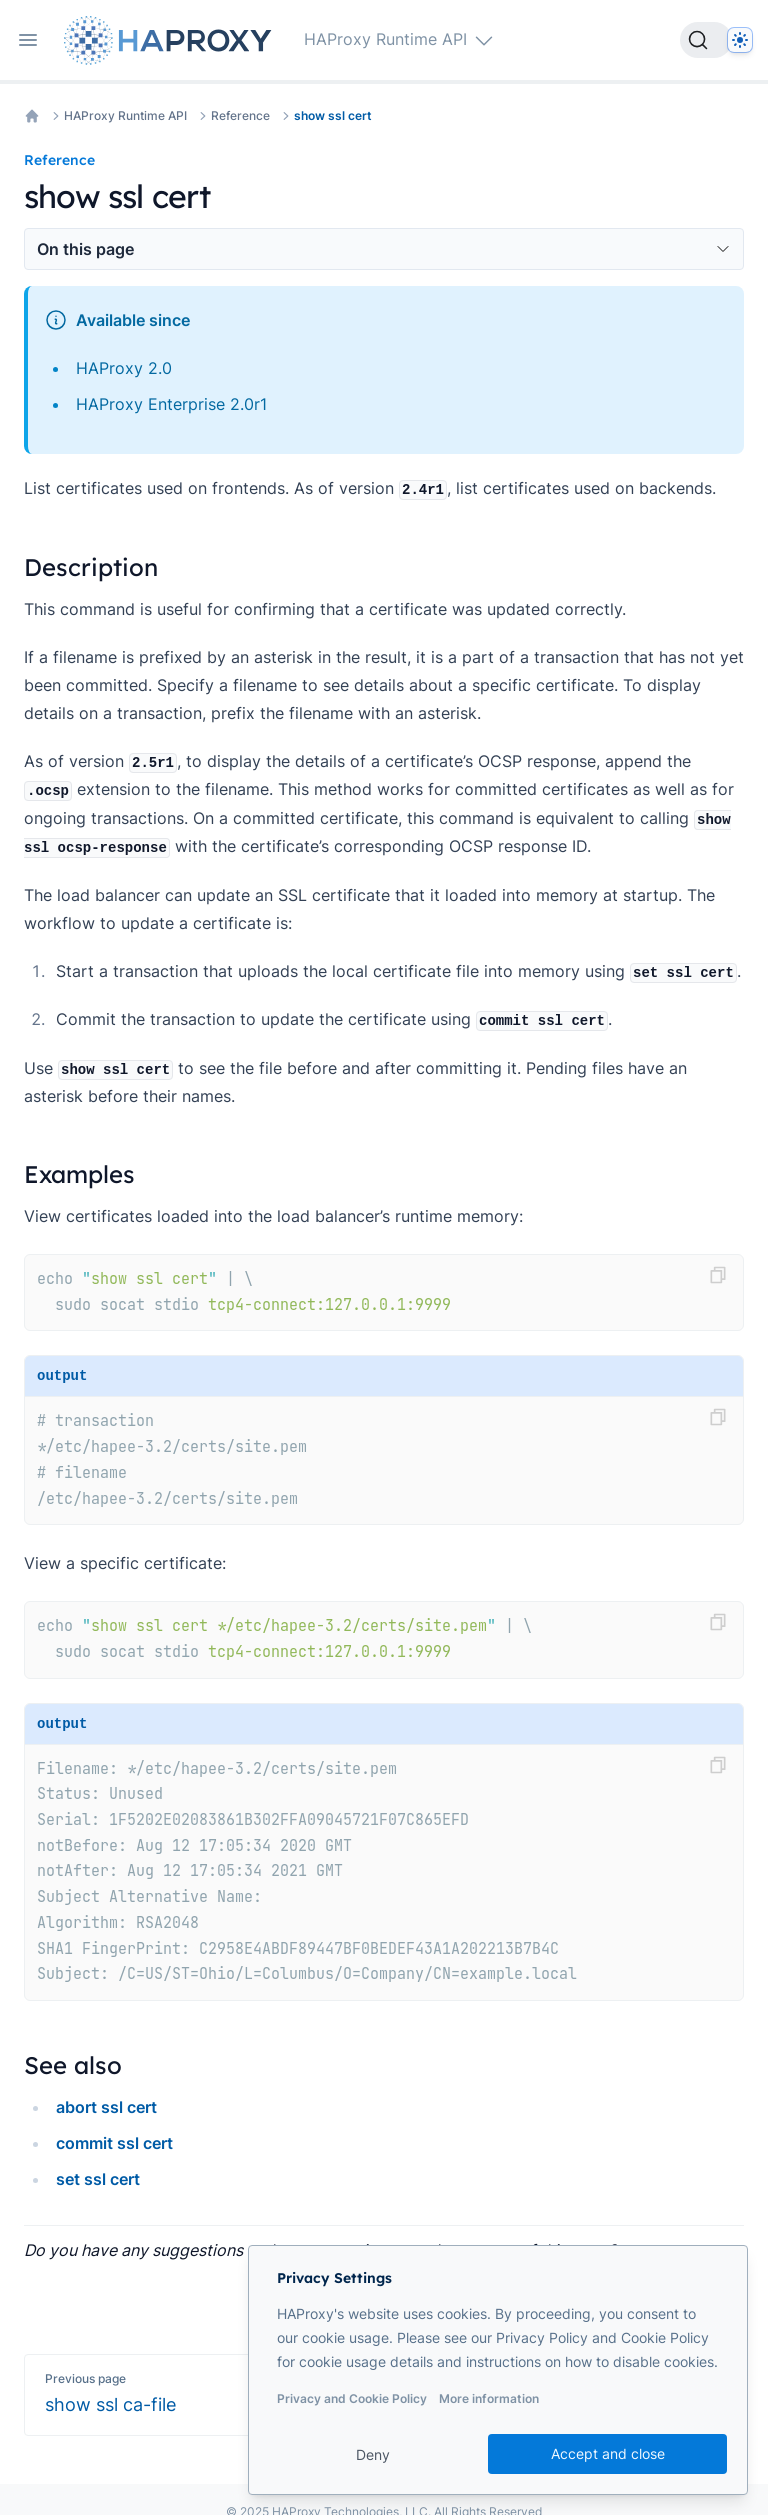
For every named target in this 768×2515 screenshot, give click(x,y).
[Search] (706, 40)
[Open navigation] (28, 40)
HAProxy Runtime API (125, 115)
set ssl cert (98, 2179)
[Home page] (172, 40)
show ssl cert (333, 115)
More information (489, 2398)
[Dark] (740, 40)
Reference (240, 115)
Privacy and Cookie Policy (352, 2398)
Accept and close (608, 2453)
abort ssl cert (106, 2107)
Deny (373, 2454)
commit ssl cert (114, 2143)
